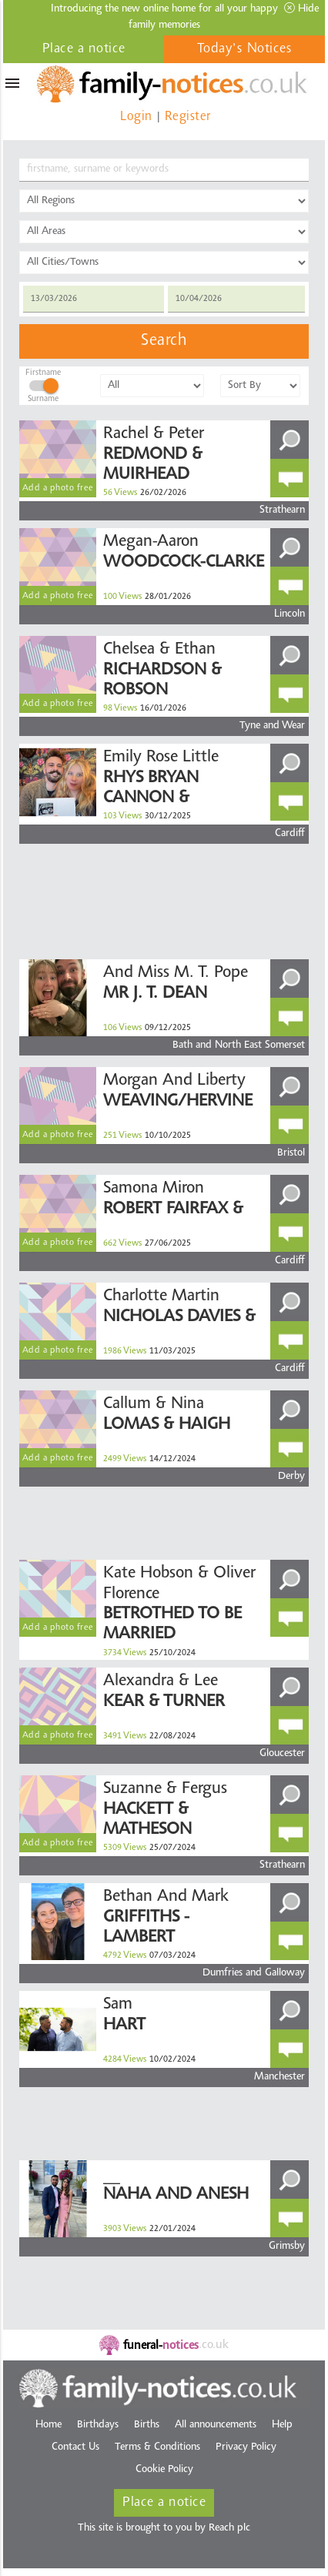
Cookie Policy (164, 2469)
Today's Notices (245, 49)
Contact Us (75, 2447)
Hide (301, 8)
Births (146, 2425)
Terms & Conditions (157, 2447)
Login (136, 116)
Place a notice (84, 49)
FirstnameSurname (43, 383)
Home (48, 2425)
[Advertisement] (151, 870)
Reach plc (229, 2528)
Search (164, 341)
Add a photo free (58, 488)
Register (188, 116)
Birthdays (98, 2425)
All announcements (215, 2425)
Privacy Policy (246, 2447)
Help (282, 2425)
